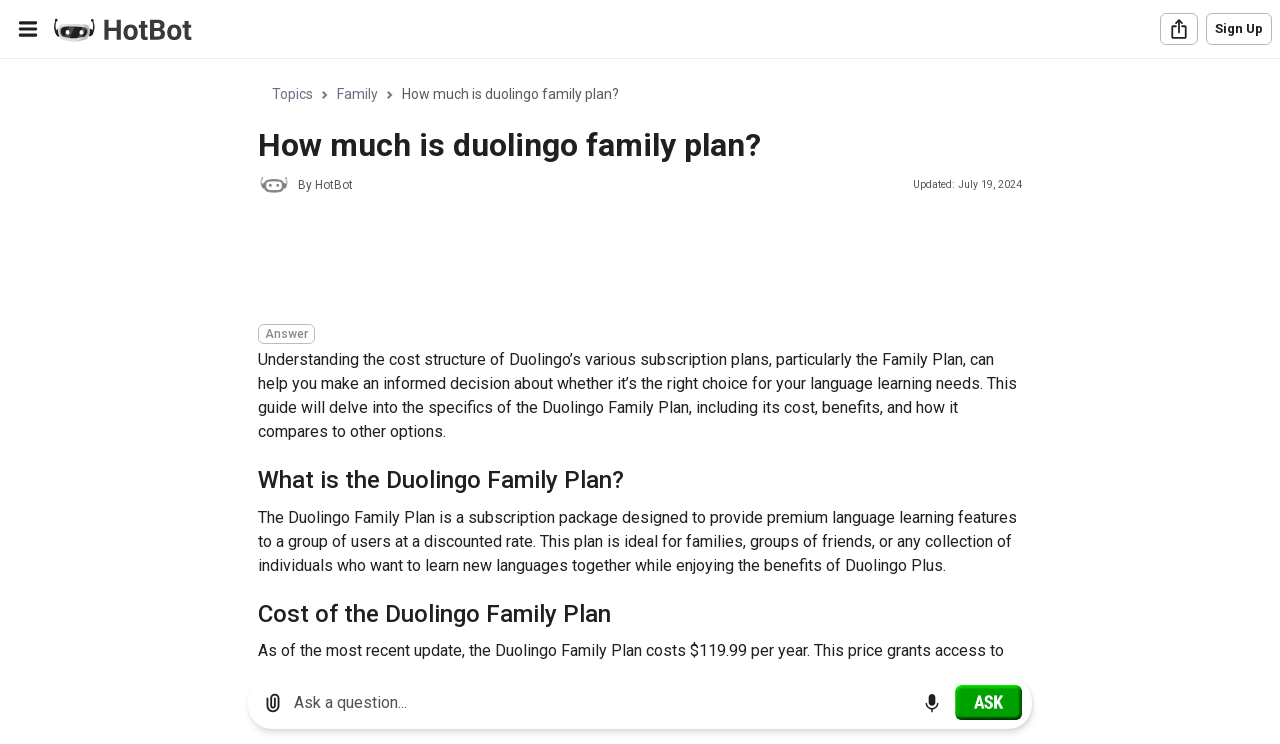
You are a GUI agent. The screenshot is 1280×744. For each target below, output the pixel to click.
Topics (292, 94)
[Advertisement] (622, 262)
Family (357, 94)
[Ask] (988, 702)
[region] (640, 360)
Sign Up (1239, 28)
